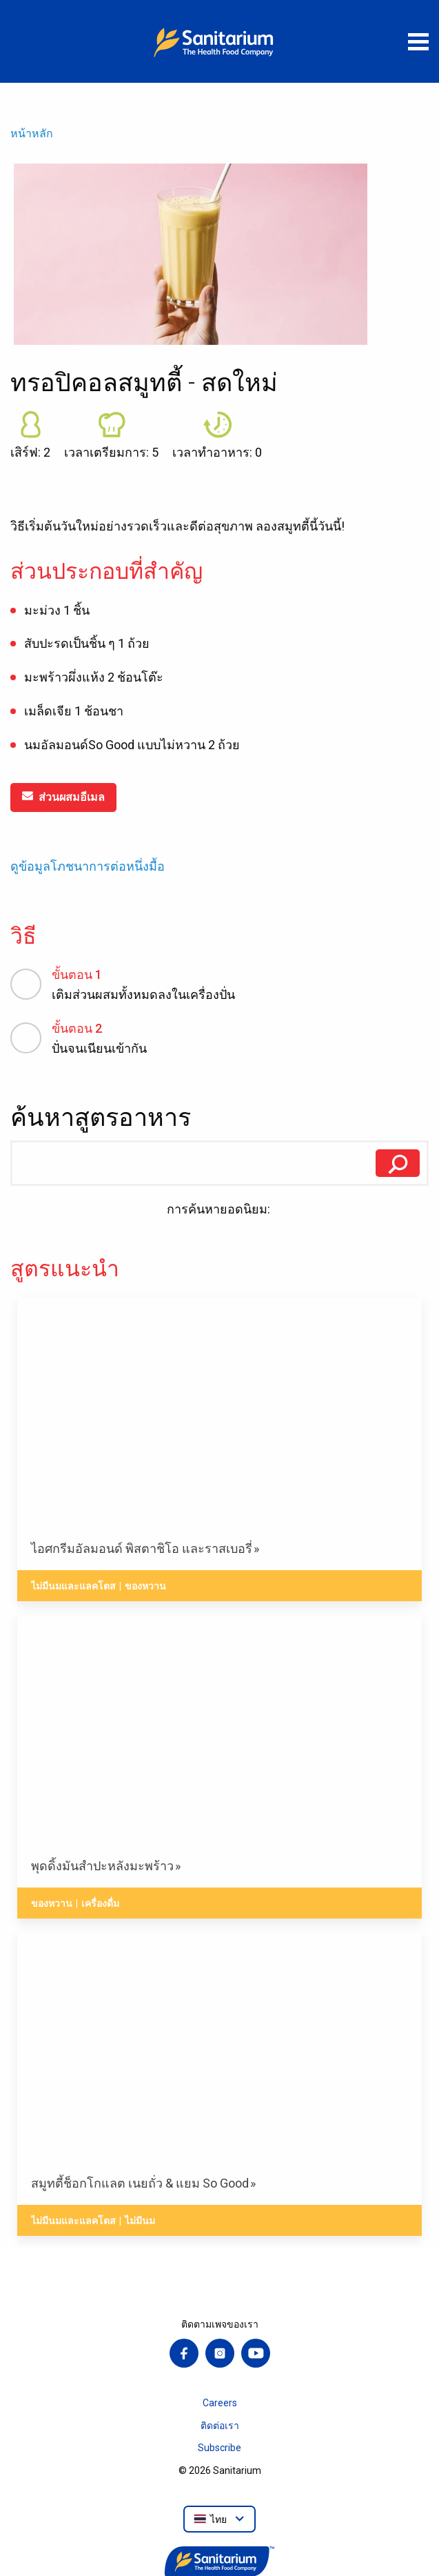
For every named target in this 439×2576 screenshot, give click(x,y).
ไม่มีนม (140, 2220)
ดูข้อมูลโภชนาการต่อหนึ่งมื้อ (87, 866)
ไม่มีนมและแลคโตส (73, 1586)
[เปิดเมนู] (418, 41)
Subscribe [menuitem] (219, 2447)
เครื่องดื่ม (100, 1903)
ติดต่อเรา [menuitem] (220, 2425)
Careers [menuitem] (220, 2402)
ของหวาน (145, 1586)
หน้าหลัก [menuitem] (31, 133)
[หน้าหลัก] (220, 41)
